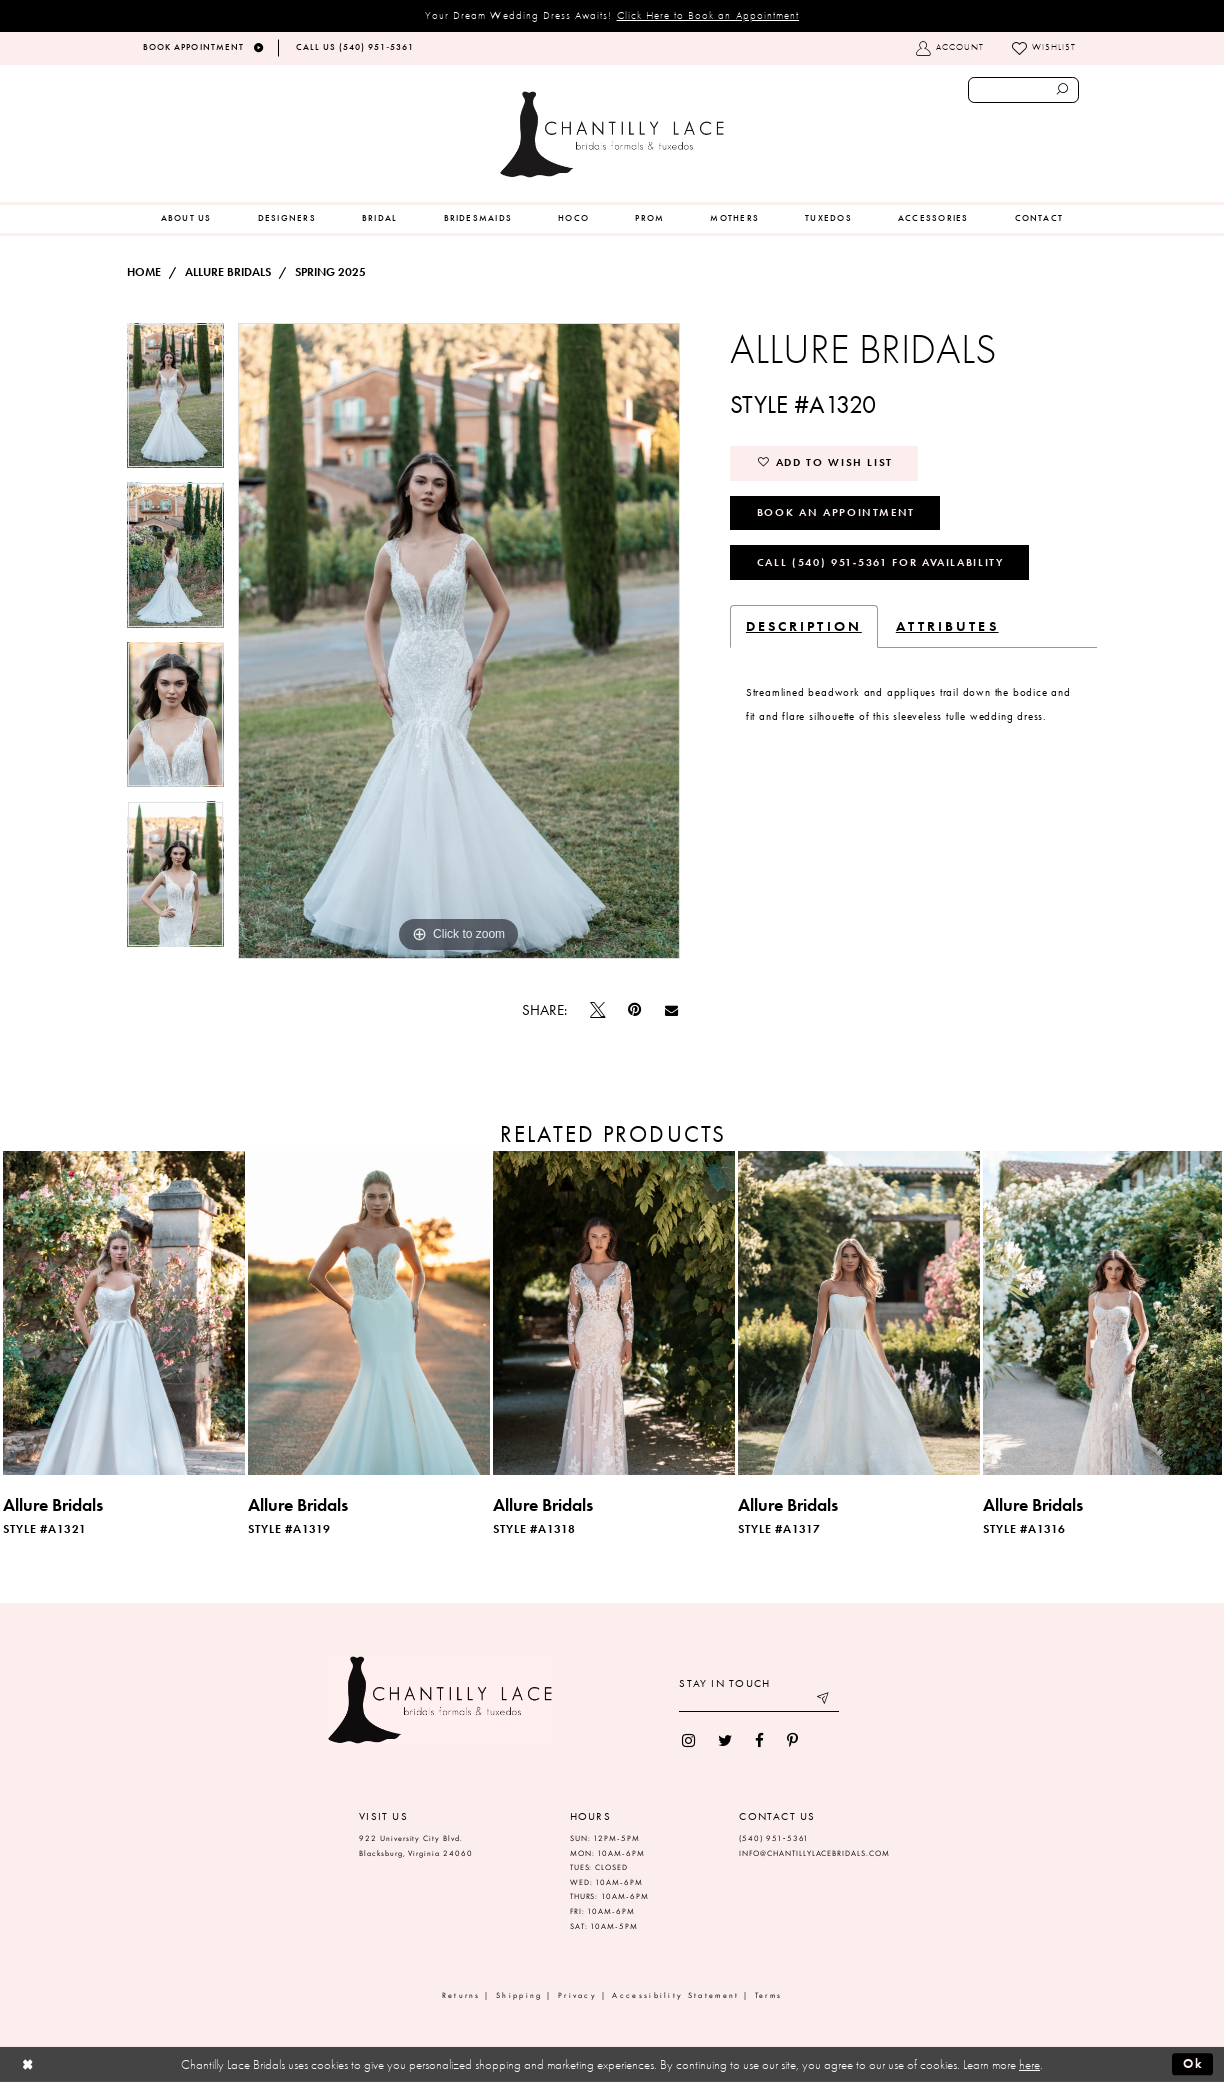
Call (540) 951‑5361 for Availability (880, 562)
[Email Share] (671, 1010)
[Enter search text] (1023, 90)
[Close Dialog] (27, 2064)
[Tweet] (598, 1010)
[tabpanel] (175, 403)
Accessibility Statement (675, 1995)
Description (804, 626)
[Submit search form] (1063, 90)
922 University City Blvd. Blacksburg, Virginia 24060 (416, 1846)
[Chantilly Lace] (612, 134)
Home (144, 272)
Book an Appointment (836, 512)
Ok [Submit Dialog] (1193, 2063)
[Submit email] (824, 1700)
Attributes (947, 626)
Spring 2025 (330, 272)
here (1029, 2064)
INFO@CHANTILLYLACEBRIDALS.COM (814, 1853)
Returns (461, 1995)
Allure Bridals (228, 272)
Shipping (519, 1995)
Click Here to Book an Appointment (708, 15)
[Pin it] (635, 1010)
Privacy (577, 1995)
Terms (769, 1995)
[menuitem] (186, 219)
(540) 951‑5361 (774, 1838)
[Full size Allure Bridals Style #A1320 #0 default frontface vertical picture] (459, 641)
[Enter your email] (759, 1700)
